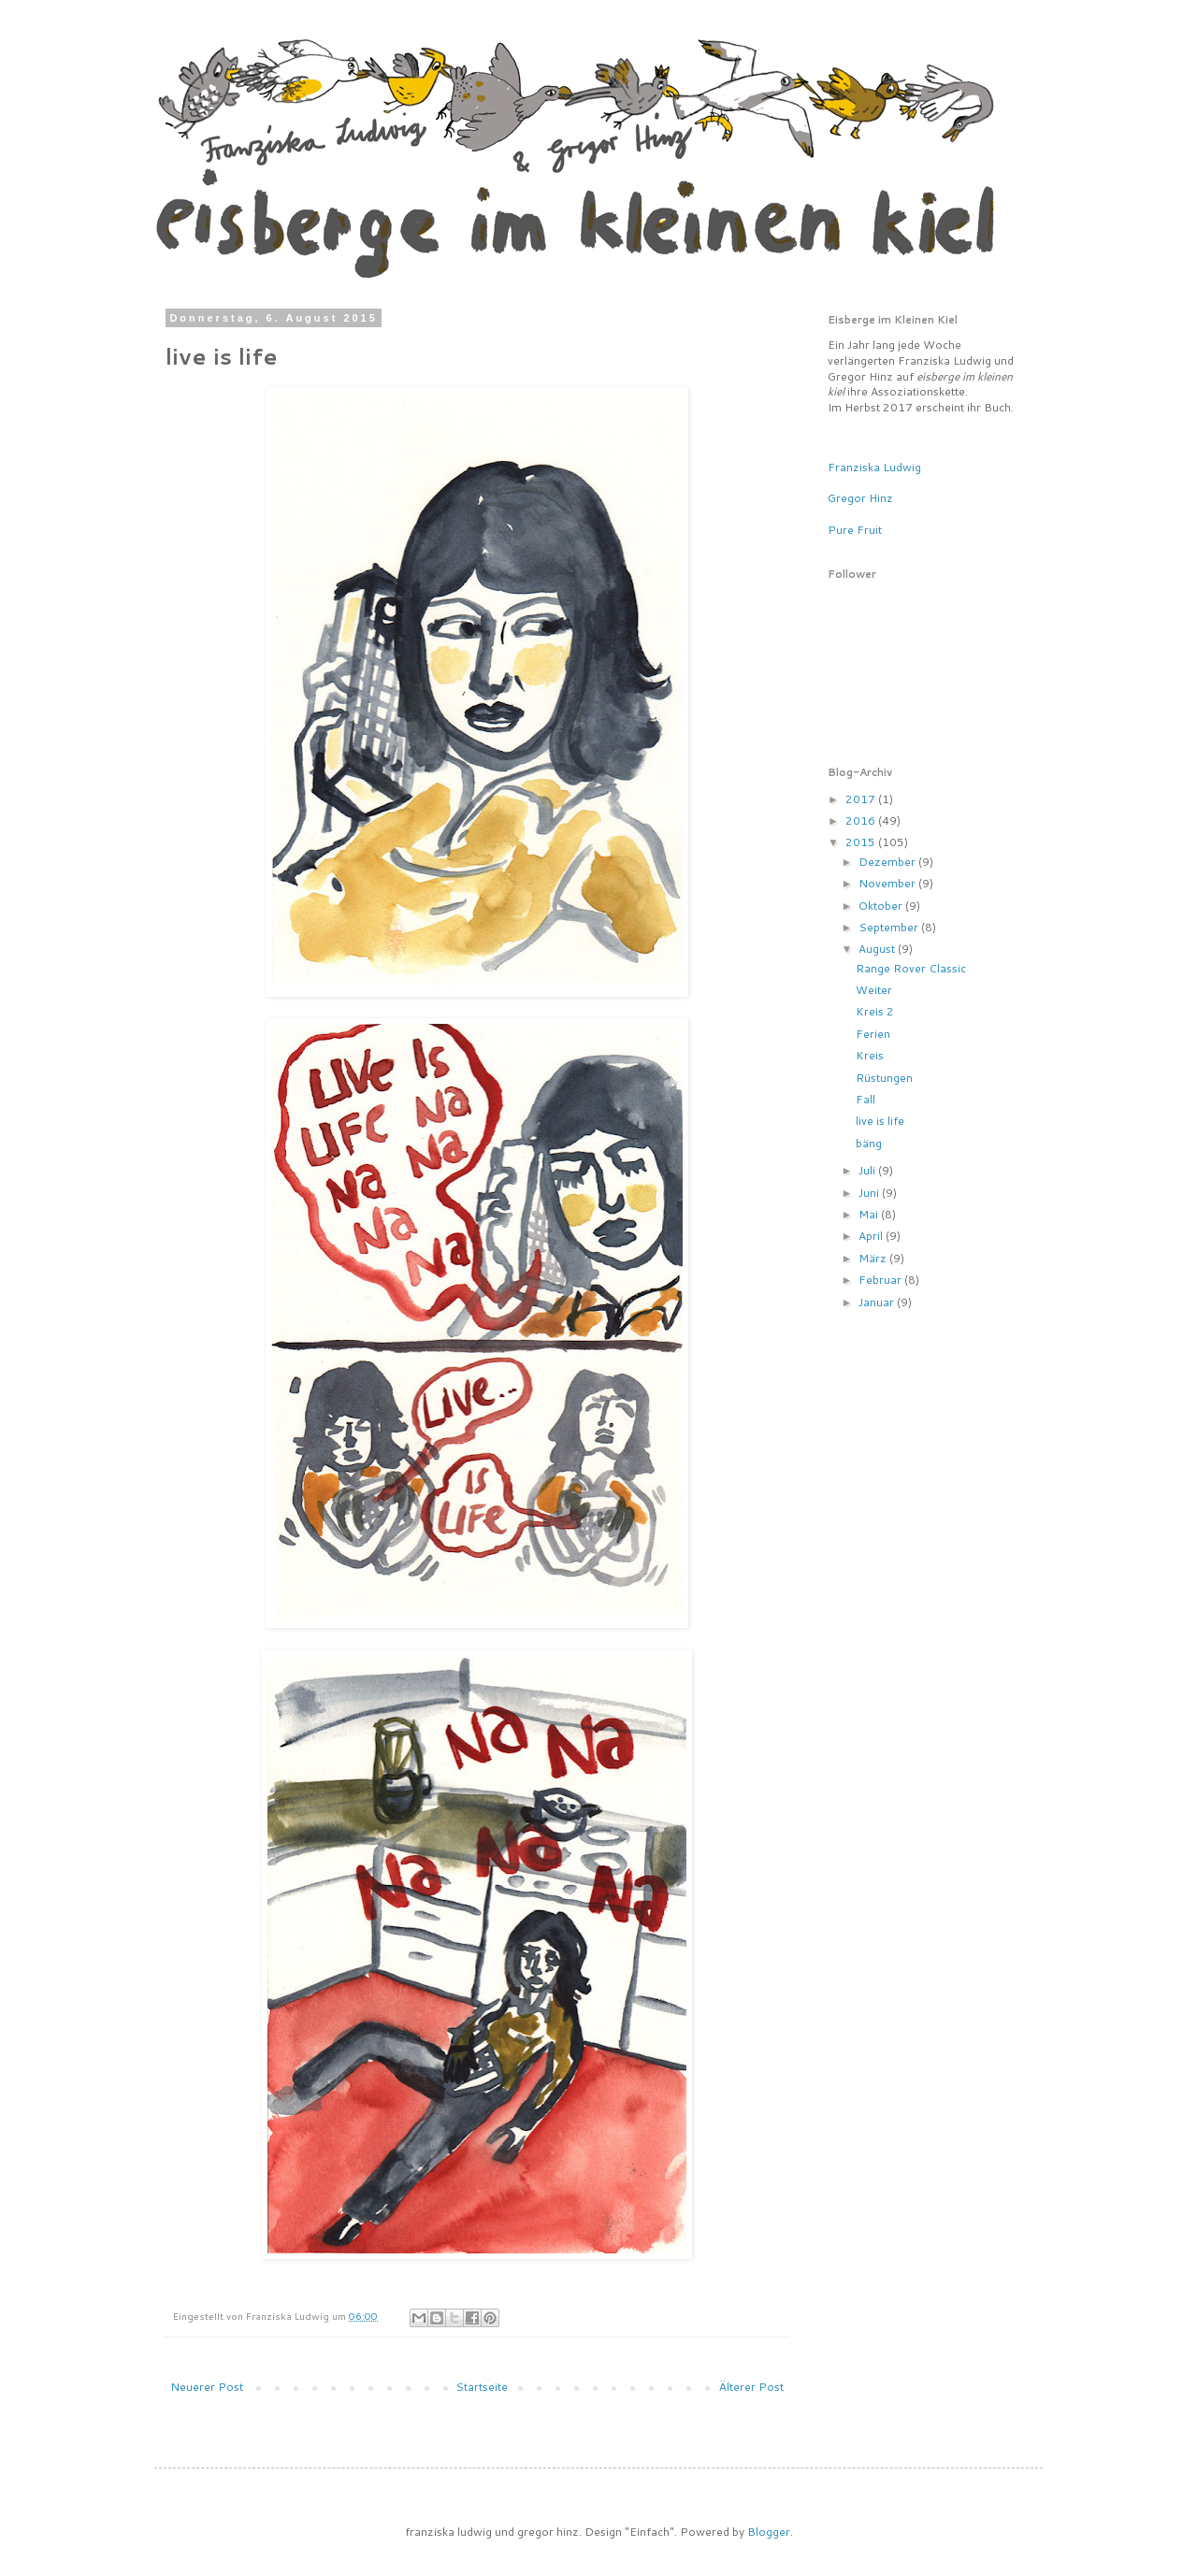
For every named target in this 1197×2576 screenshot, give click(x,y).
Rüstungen (884, 1078)
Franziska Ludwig (874, 467)
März (873, 1258)
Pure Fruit (855, 530)
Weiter (874, 990)
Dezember (888, 862)
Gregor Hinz (860, 498)
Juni (870, 1193)
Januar (877, 1302)
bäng (869, 1143)
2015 (861, 842)
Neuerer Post (206, 2387)
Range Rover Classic (911, 968)
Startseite (481, 2387)
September (889, 927)
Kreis (870, 1055)
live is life (880, 1121)
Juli (868, 1170)
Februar (881, 1280)
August (878, 949)
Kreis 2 (875, 1011)
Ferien (873, 1034)
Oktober (881, 906)
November (888, 883)
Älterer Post (751, 2387)
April (872, 1236)
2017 (861, 799)
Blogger (768, 2532)
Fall (865, 1099)
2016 (861, 820)
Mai (869, 1214)
